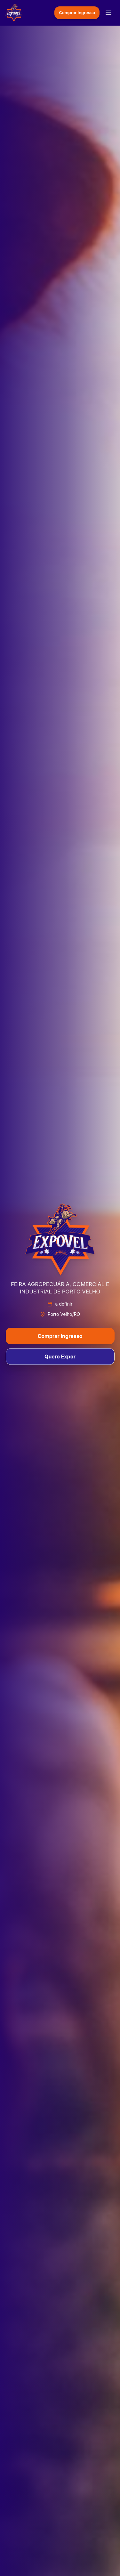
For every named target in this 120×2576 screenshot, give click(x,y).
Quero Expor (60, 1356)
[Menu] (108, 12)
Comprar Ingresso (77, 12)
